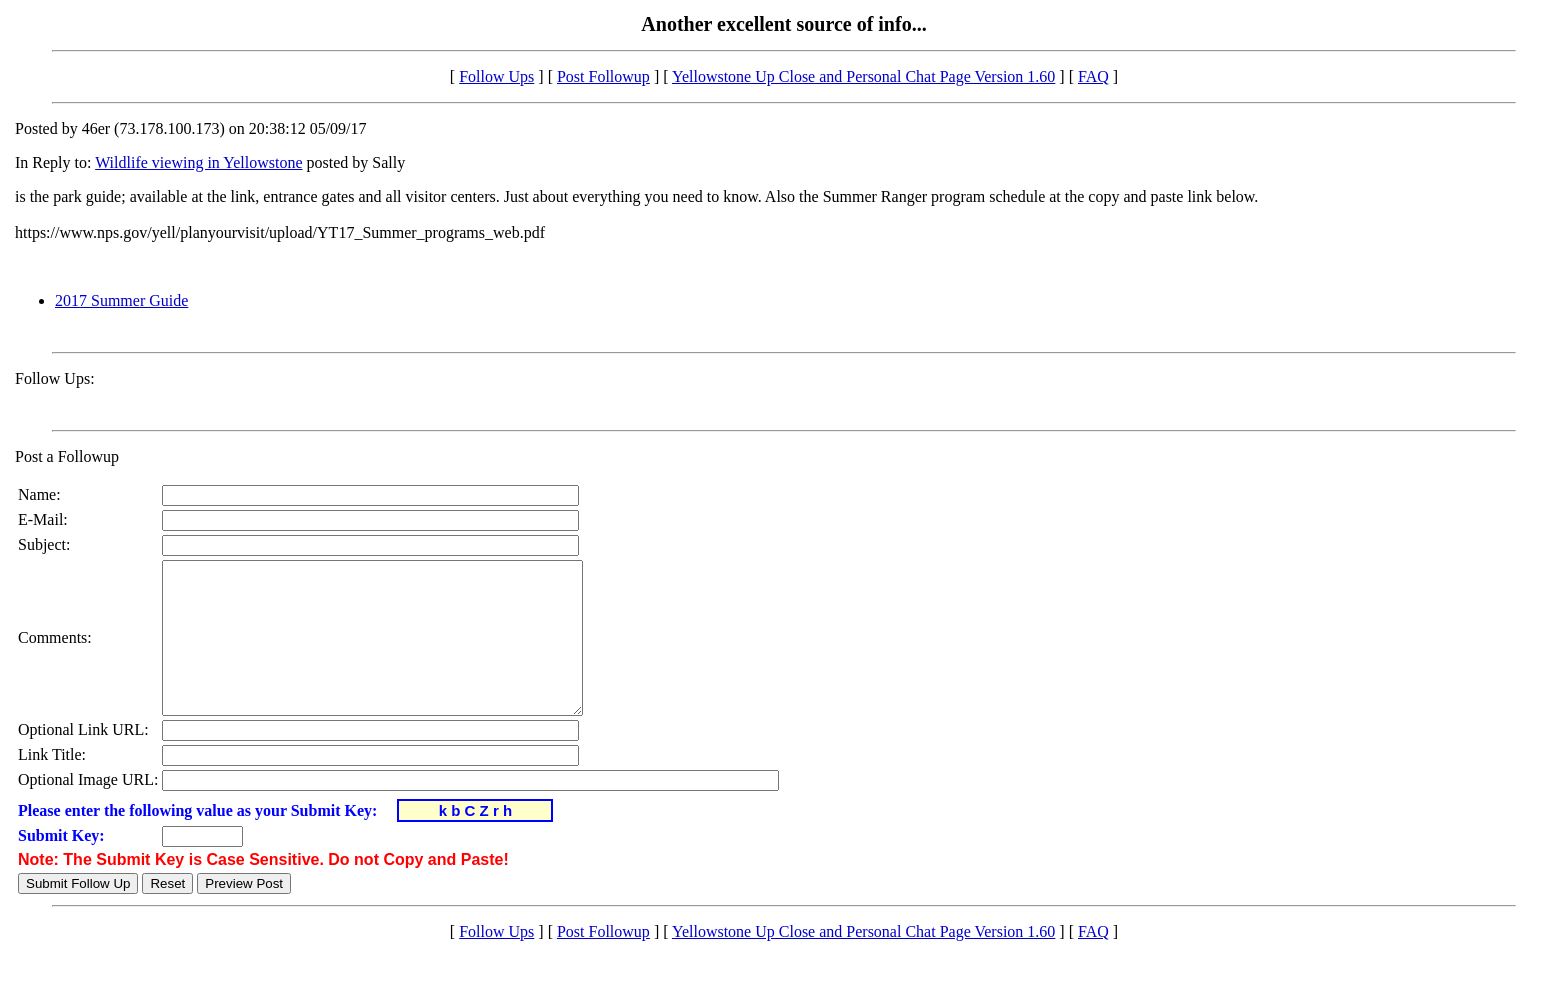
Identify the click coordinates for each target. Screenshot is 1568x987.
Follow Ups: (55, 378)
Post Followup (603, 76)
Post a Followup (67, 456)
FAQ (1093, 76)
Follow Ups (496, 76)
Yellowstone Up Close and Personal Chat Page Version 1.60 (863, 76)
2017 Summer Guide (121, 300)
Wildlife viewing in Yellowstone (198, 162)
